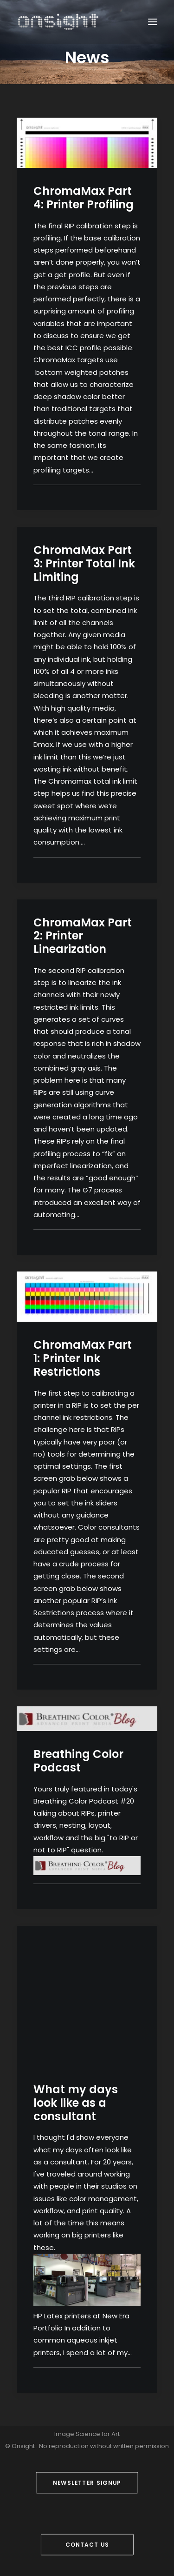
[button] (152, 22)
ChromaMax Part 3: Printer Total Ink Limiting (84, 563)
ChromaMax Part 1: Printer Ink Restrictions (82, 1358)
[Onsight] (58, 22)
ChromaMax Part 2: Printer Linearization (82, 936)
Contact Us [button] (87, 2545)
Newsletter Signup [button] (87, 2483)
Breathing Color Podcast (78, 1760)
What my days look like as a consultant (75, 2103)
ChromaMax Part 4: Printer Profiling (83, 197)
